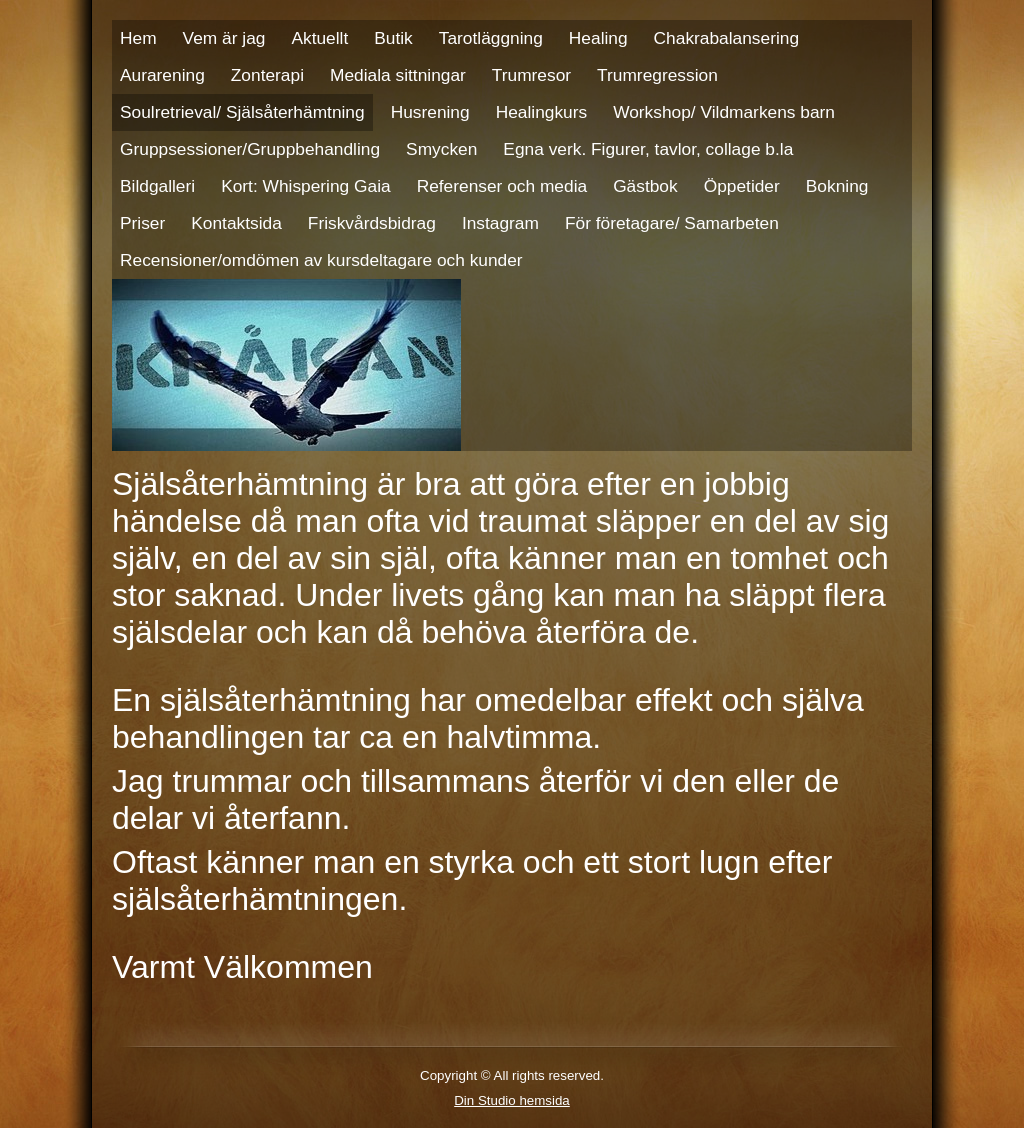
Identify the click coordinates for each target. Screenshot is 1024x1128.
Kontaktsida (236, 223)
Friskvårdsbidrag (372, 223)
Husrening (430, 112)
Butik (393, 38)
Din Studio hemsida (512, 1100)
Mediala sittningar (398, 75)
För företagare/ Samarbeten (672, 223)
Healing (598, 38)
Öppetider (742, 186)
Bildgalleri (157, 186)
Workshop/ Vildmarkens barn (724, 112)
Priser (142, 223)
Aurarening (162, 75)
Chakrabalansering (726, 38)
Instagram (500, 223)
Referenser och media (502, 186)
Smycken (441, 149)
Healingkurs (542, 112)
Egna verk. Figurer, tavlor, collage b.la (648, 149)
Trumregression (657, 75)
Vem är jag (224, 38)
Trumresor (531, 75)
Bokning (837, 186)
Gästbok (645, 186)
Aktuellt (319, 38)
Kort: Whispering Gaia (306, 186)
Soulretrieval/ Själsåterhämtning (242, 112)
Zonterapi (267, 75)
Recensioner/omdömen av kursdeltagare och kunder (321, 260)
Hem (138, 38)
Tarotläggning (491, 38)
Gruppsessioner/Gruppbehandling (250, 149)
